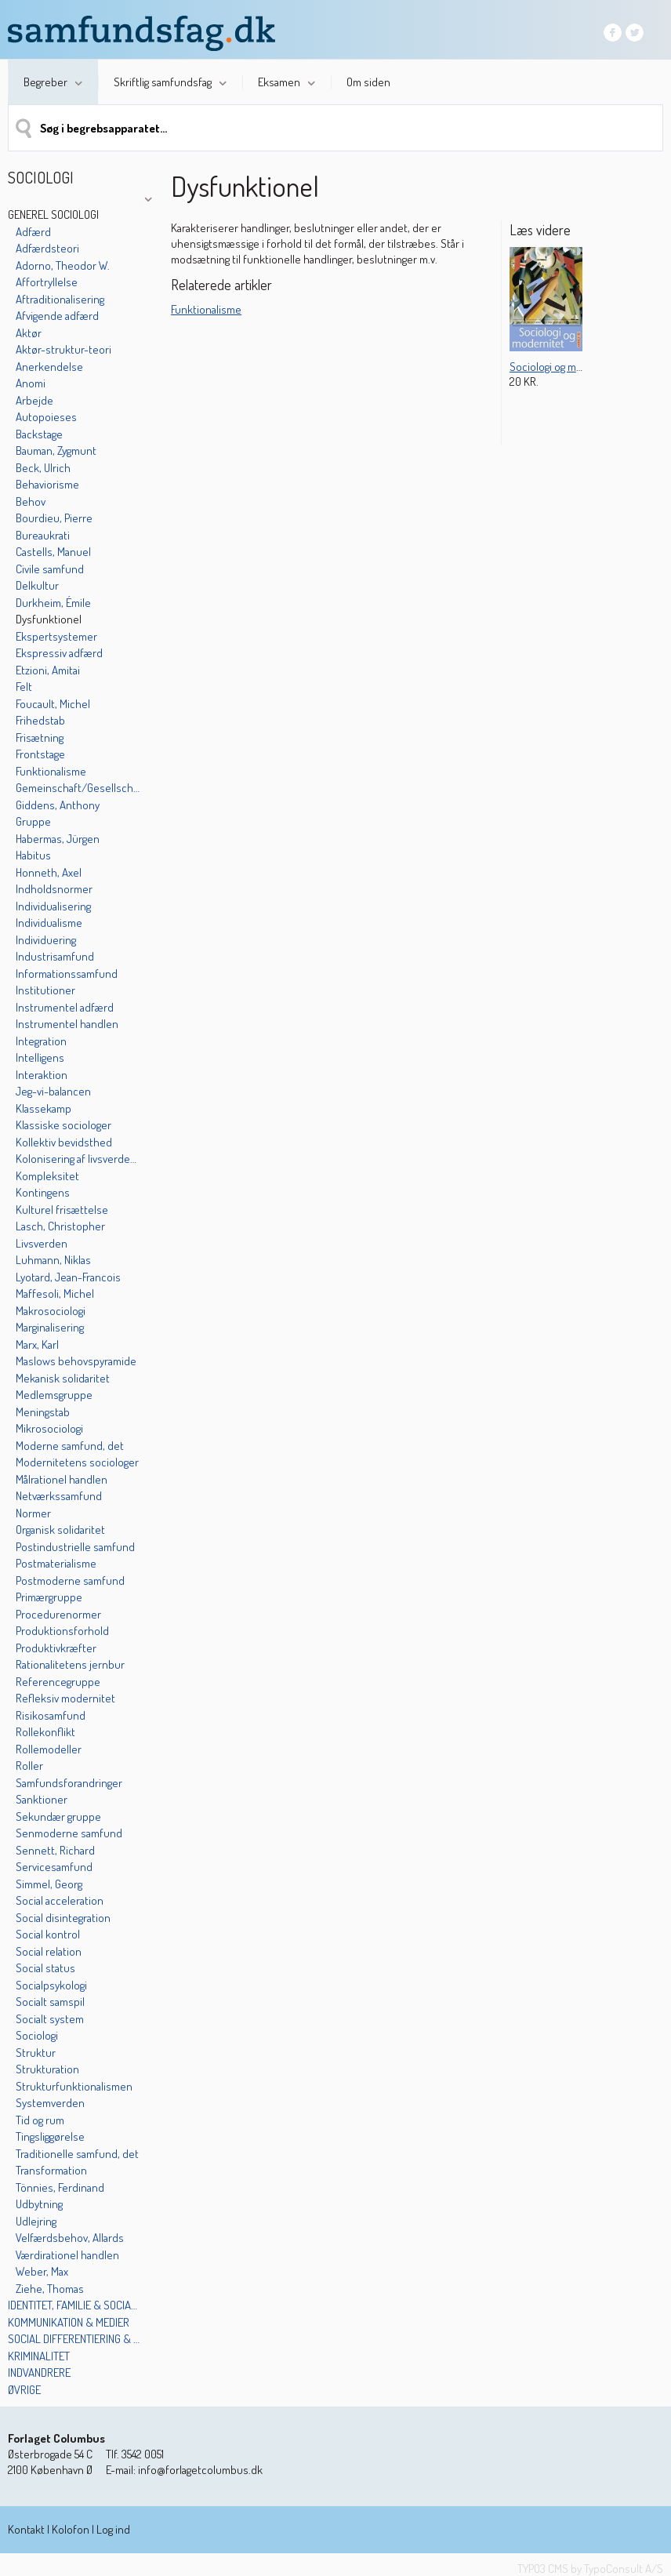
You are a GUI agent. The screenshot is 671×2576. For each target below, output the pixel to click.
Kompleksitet (47, 1175)
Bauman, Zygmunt (56, 450)
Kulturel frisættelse (62, 1209)
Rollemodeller (49, 1749)
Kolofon (70, 2529)
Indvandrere (39, 2372)
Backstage (39, 434)
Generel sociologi (53, 214)
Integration (41, 1041)
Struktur (36, 2052)
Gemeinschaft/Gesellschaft (79, 787)
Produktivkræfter (56, 1647)
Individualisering (53, 906)
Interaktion (41, 1074)
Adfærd (33, 231)
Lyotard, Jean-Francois (68, 1277)
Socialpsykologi (51, 1985)
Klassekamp (43, 1108)
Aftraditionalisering (60, 299)
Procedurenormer (58, 1614)
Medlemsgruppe (54, 1394)
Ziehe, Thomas (50, 2288)
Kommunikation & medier (68, 2322)
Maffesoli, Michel (55, 1293)
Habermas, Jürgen (58, 838)
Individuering (46, 939)
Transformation (51, 2170)
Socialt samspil (50, 2001)
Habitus (33, 855)
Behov (30, 501)
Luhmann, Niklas (53, 1259)
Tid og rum (40, 2120)
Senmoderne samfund (69, 1833)
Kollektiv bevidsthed (64, 1142)
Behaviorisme (47, 484)
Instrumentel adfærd (65, 1007)
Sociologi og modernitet (566, 366)
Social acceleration (59, 1900)
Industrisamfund (55, 956)
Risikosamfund (50, 1715)
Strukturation (47, 2069)
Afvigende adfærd (57, 315)
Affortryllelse (47, 281)
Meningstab (43, 1411)
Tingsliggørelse (50, 2136)
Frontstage (40, 754)
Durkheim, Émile (53, 602)
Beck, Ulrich (43, 467)
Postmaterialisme (56, 1563)
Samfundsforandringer (69, 1782)
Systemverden (50, 2102)
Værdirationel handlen (67, 2254)
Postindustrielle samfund (75, 1546)
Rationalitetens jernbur (70, 1664)
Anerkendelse (49, 366)
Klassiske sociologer (63, 1124)
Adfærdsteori (47, 248)
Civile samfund (50, 568)
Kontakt (26, 2529)
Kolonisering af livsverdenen (79, 1158)
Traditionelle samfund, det (77, 2153)
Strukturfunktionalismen (74, 2086)
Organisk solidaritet (60, 1529)
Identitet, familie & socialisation (74, 2305)
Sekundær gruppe (58, 1816)
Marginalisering (50, 1327)
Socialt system (50, 2018)
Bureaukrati (43, 535)
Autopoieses (46, 416)
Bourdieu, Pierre (54, 517)
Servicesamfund (54, 1866)
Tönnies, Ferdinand (60, 2187)
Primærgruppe (49, 1597)
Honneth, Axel (49, 872)
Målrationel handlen (61, 1479)
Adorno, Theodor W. (63, 265)
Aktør (29, 332)
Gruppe (33, 821)
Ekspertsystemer (56, 636)
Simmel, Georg (49, 1884)
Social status (45, 1967)
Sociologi (37, 2035)
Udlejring (36, 2221)
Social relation (49, 1951)
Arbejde (34, 400)
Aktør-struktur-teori (63, 349)
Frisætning (39, 737)
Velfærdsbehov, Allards (70, 2237)
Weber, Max (42, 2271)
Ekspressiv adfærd (59, 652)
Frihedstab (40, 720)
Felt (24, 686)
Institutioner (45, 990)
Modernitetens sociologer (77, 1462)
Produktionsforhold (62, 1630)
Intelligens (40, 1057)
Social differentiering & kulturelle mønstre (74, 2338)
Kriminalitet (39, 2356)
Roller (29, 1765)
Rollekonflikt (45, 1731)
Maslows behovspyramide (76, 1360)
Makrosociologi (50, 1310)
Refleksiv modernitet (65, 1698)
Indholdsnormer (54, 888)
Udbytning (39, 2203)
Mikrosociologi (49, 1428)
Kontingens (43, 1192)
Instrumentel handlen (67, 1023)
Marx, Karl (37, 1344)
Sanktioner (41, 1799)
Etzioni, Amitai (48, 670)
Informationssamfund (67, 973)
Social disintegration (63, 1917)
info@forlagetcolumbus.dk (200, 2469)
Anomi (30, 383)
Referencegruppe (58, 1681)
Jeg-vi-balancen (53, 1091)
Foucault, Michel (53, 703)
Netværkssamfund (59, 1495)
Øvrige (24, 2389)
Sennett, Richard (55, 1850)
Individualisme (49, 922)
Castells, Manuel (53, 551)
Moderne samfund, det (70, 1445)
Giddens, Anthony (58, 805)
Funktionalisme (51, 771)
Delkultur (37, 585)
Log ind (113, 2529)
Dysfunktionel (49, 619)
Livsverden (41, 1243)
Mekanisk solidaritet (63, 1378)
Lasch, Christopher (60, 1226)
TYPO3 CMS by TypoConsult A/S (590, 2568)
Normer (33, 1513)
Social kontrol (48, 1934)
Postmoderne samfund (70, 1580)
